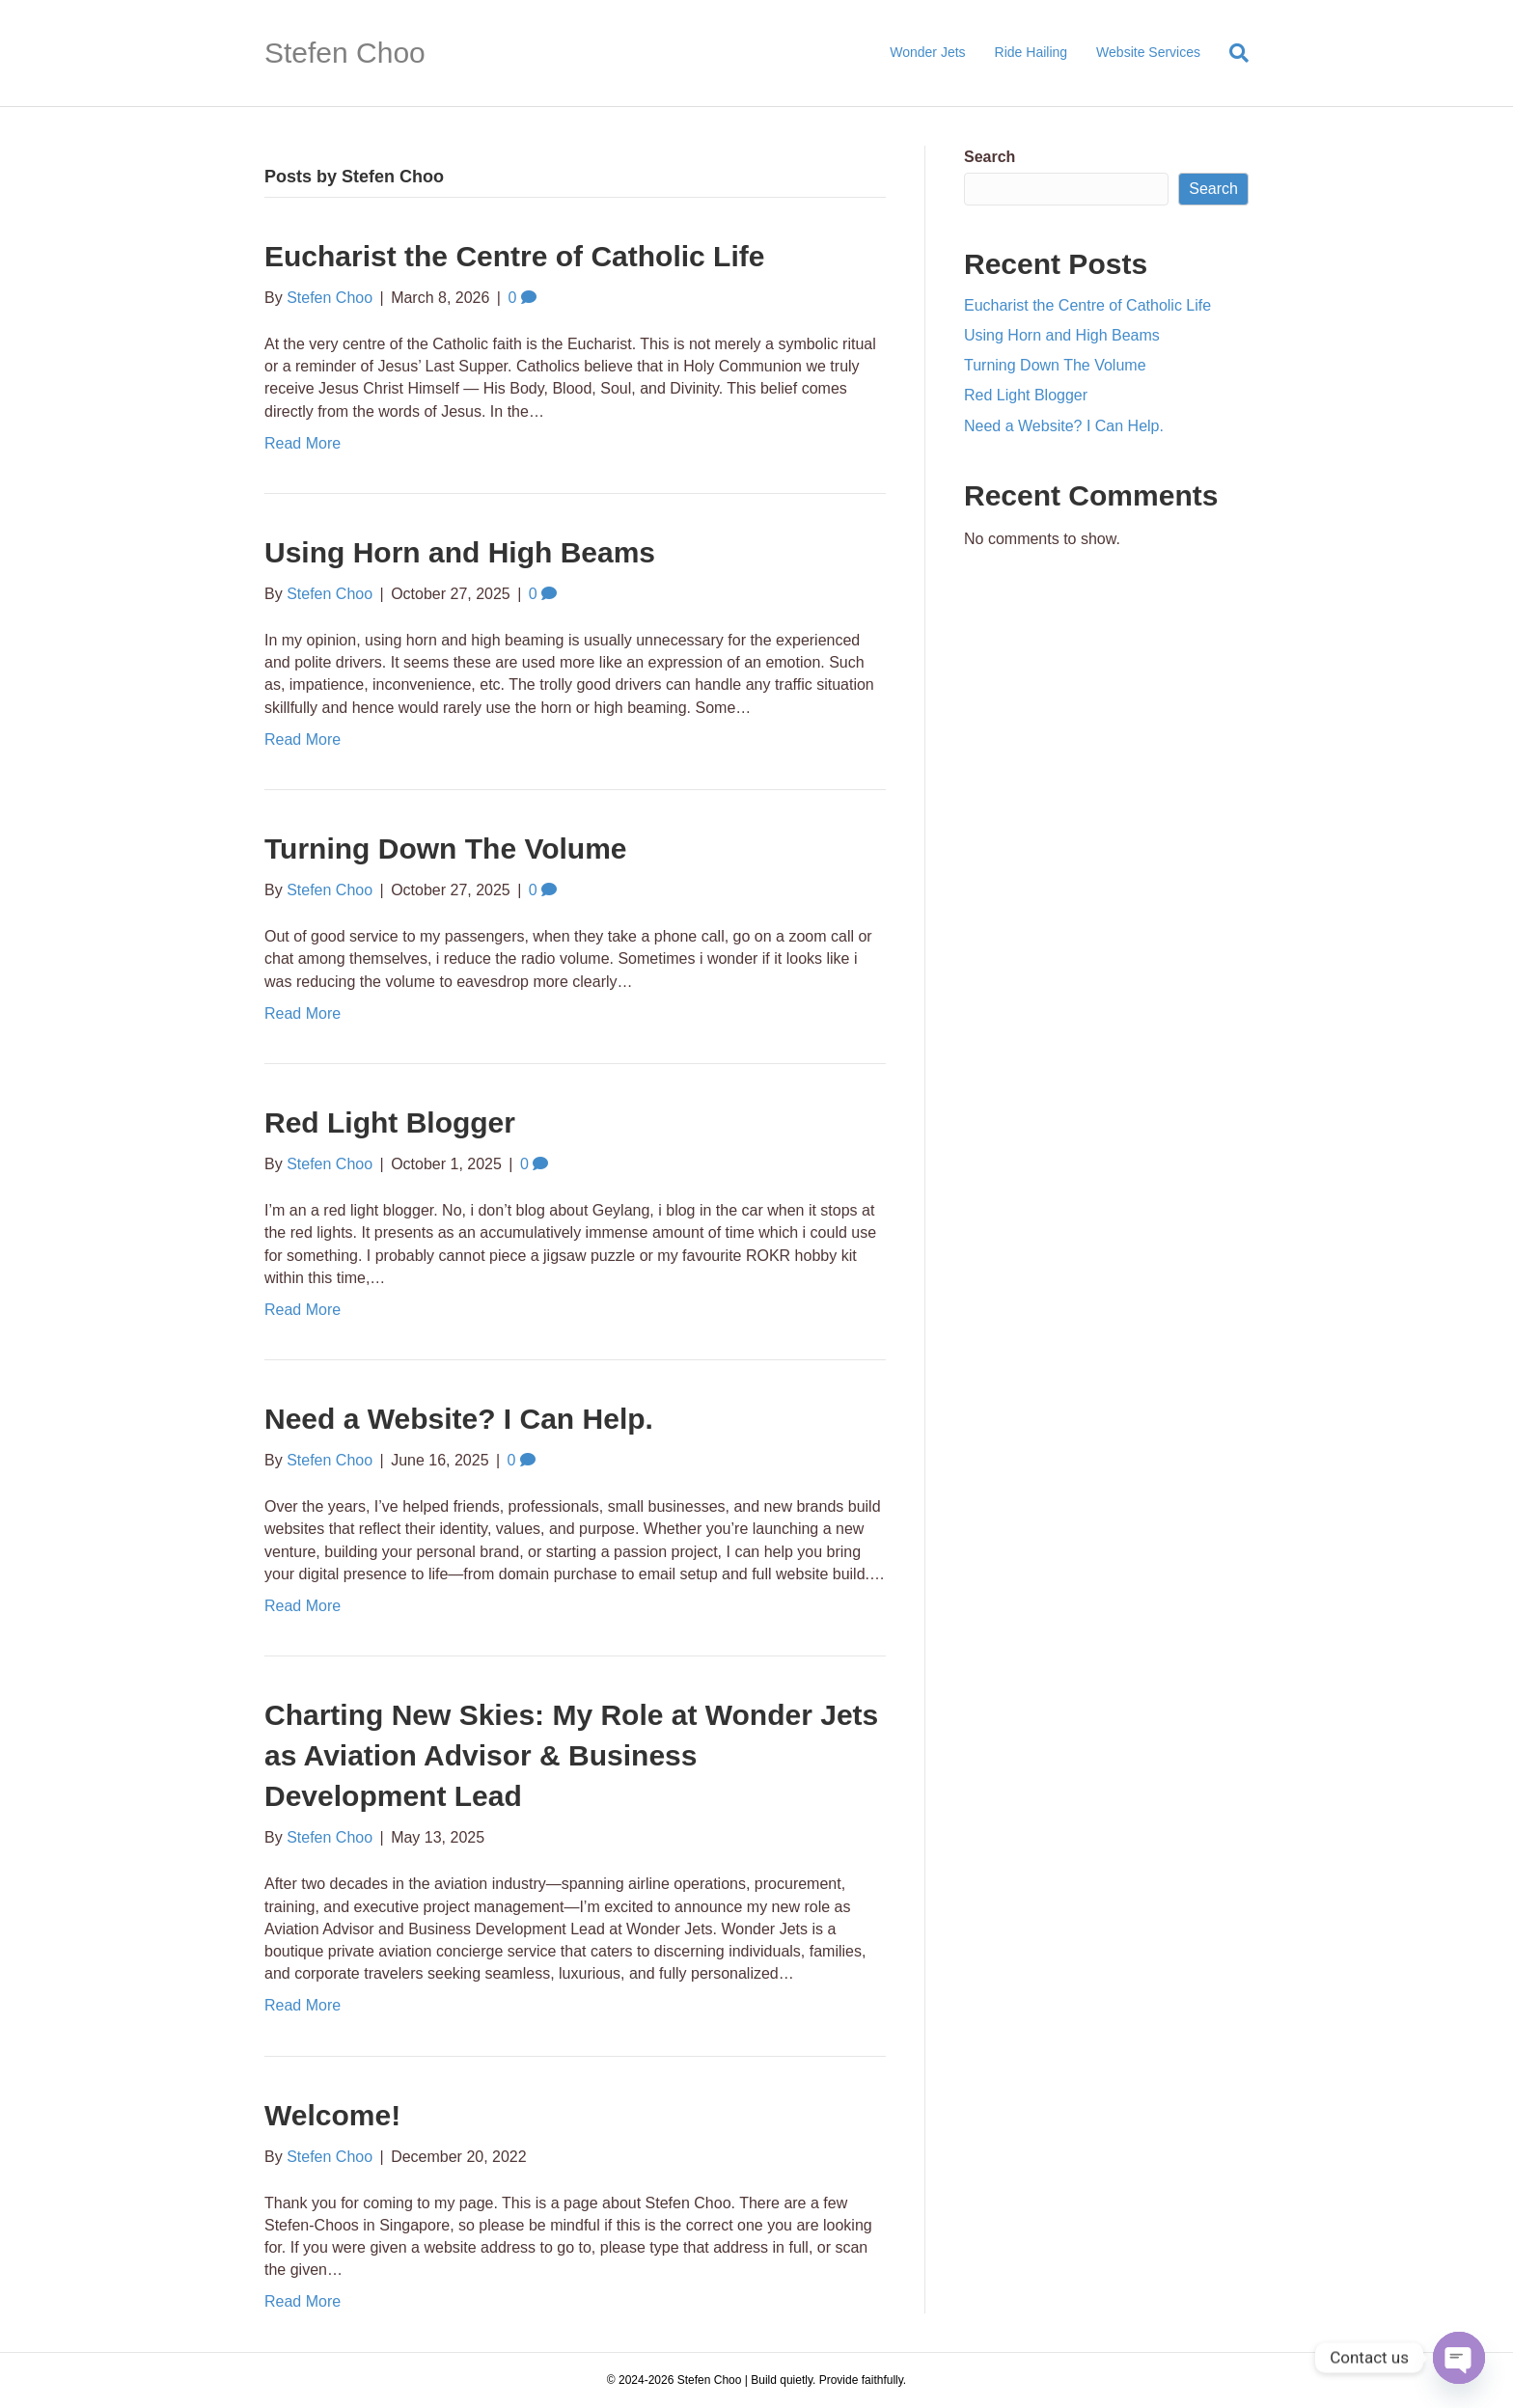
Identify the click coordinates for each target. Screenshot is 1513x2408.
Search (989, 157)
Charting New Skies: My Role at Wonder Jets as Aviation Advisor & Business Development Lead (571, 1755)
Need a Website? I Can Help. (458, 1419)
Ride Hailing (1031, 52)
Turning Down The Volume (445, 848)
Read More (302, 443)
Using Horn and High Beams (459, 552)
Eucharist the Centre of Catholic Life (514, 256)
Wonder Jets (927, 52)
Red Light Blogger (389, 1122)
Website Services (1148, 52)
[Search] (1232, 53)
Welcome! (332, 2115)
